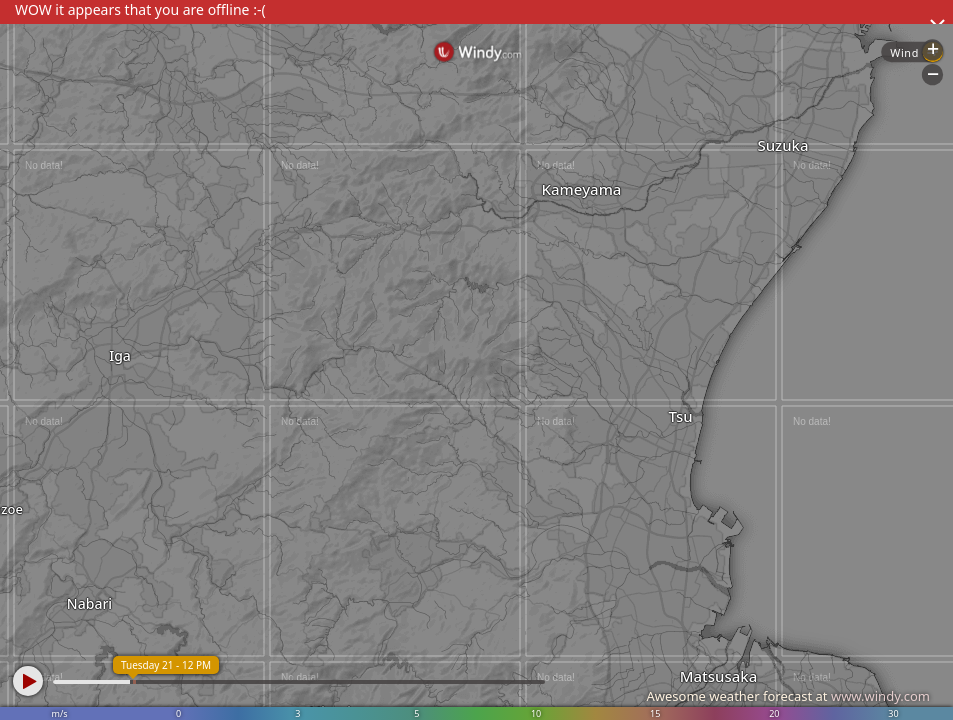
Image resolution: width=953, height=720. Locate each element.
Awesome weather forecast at (788, 696)
